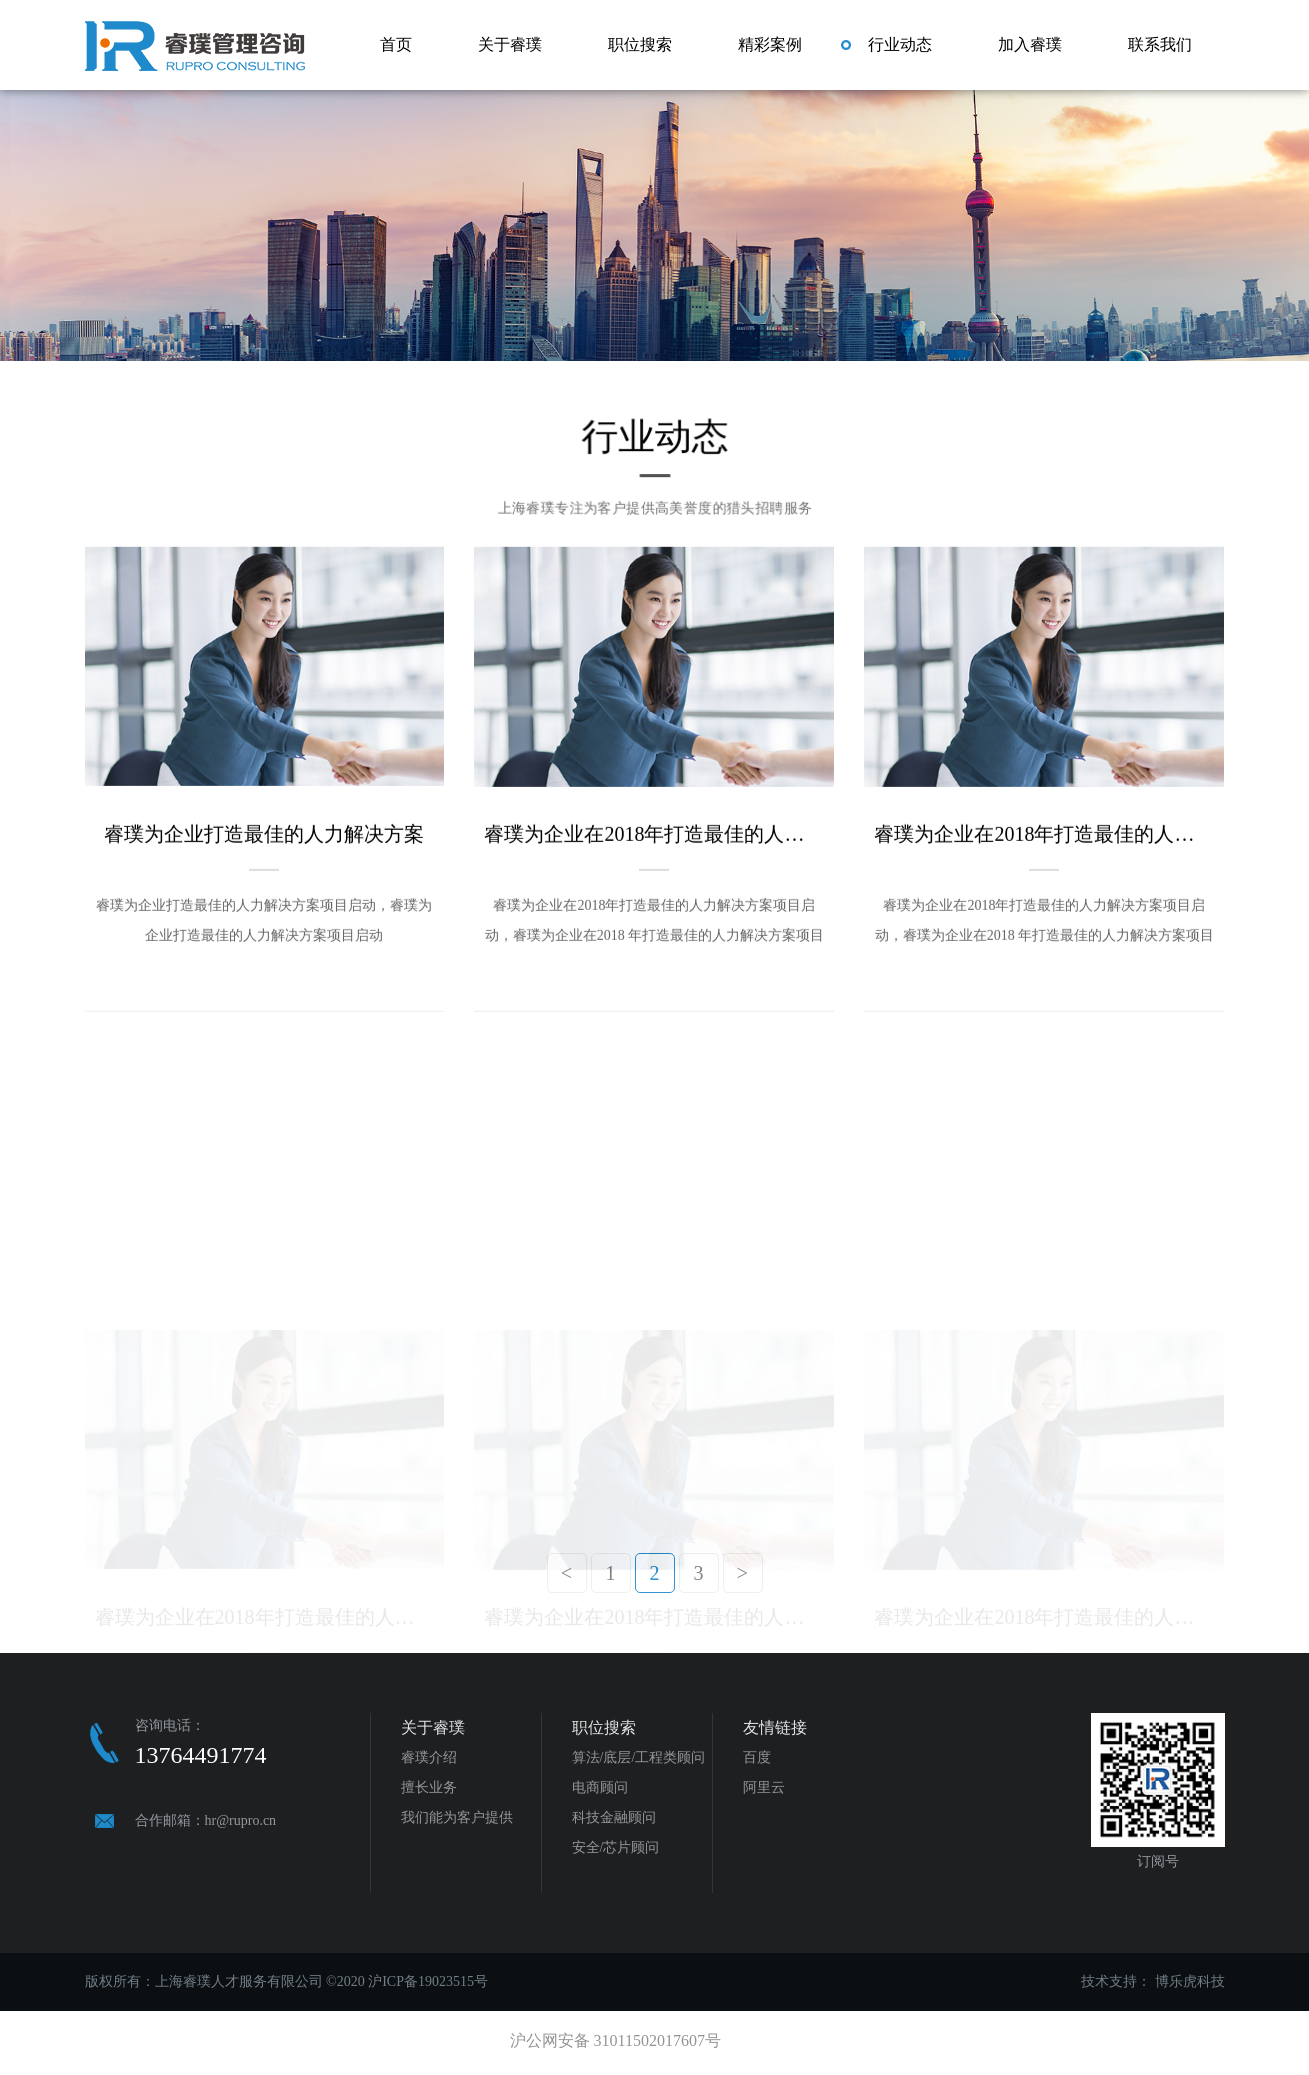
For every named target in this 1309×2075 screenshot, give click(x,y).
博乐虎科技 (1190, 1981)
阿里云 (764, 1787)
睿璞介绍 (429, 1757)
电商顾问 (600, 1787)
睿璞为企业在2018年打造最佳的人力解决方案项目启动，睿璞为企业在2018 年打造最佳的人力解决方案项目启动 (655, 917)
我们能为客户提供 (457, 1817)
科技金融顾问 (614, 1817)
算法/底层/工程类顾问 (639, 1757)
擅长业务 (429, 1787)
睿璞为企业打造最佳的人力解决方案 (264, 827)
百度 (757, 1757)
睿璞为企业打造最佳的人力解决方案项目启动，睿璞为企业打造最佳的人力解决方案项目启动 (264, 913)
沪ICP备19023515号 (428, 1981)
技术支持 (1109, 1981)
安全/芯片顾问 (616, 1847)
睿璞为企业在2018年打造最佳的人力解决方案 (654, 827)
